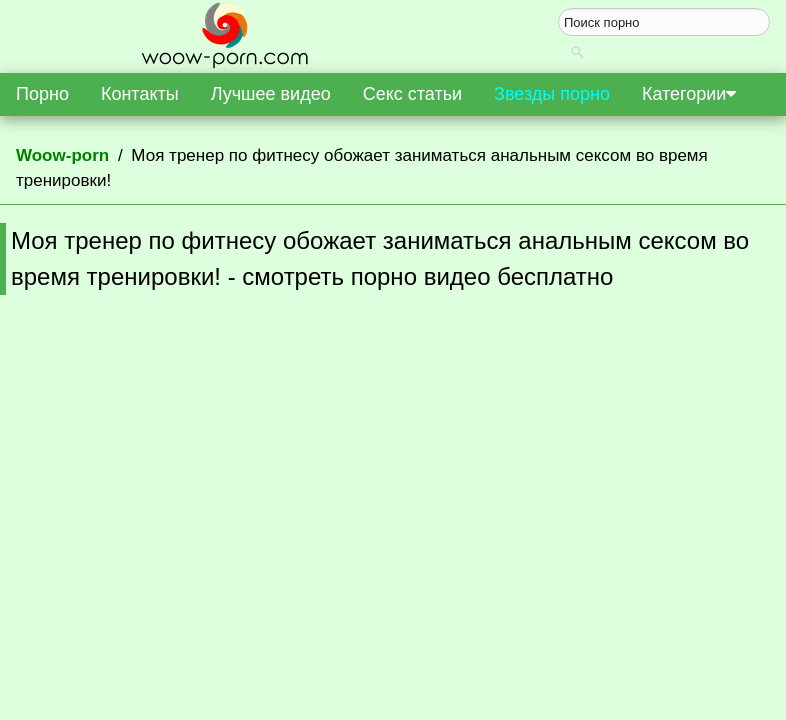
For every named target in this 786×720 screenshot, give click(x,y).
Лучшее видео (271, 94)
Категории (689, 94)
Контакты (140, 94)
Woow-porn (62, 155)
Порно (42, 94)
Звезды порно (552, 94)
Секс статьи (412, 94)
